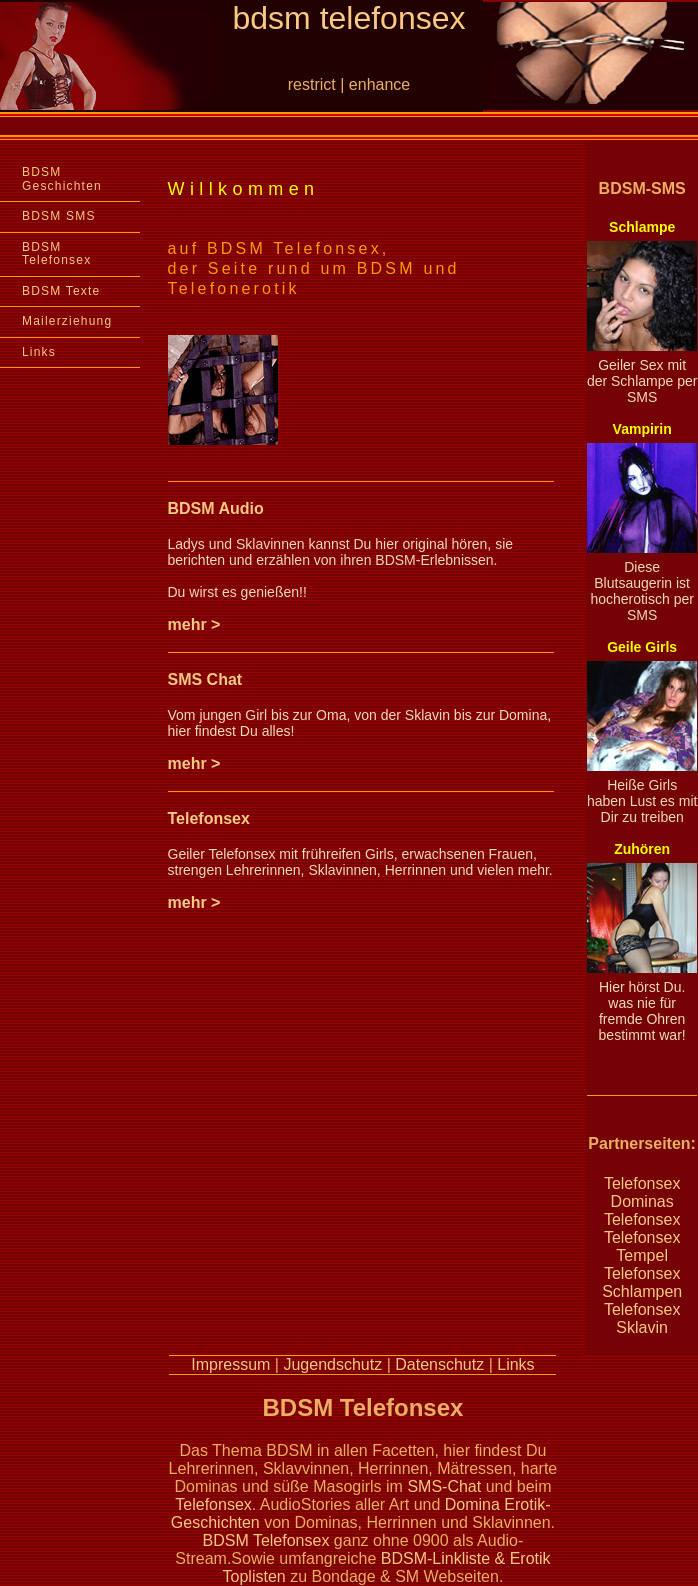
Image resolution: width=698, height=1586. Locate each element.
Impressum (230, 1364)
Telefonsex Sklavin (642, 1318)
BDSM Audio (216, 508)
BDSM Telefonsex (56, 254)
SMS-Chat (444, 1486)
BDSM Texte (61, 291)
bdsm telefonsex (348, 18)
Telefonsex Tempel (642, 1246)
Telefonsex (209, 818)
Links (39, 352)
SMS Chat (205, 679)
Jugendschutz (332, 1364)
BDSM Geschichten (62, 179)
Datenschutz (439, 1364)
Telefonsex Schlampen (642, 1282)
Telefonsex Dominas (642, 1192)
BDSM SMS (59, 216)
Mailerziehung (67, 321)
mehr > (194, 624)
